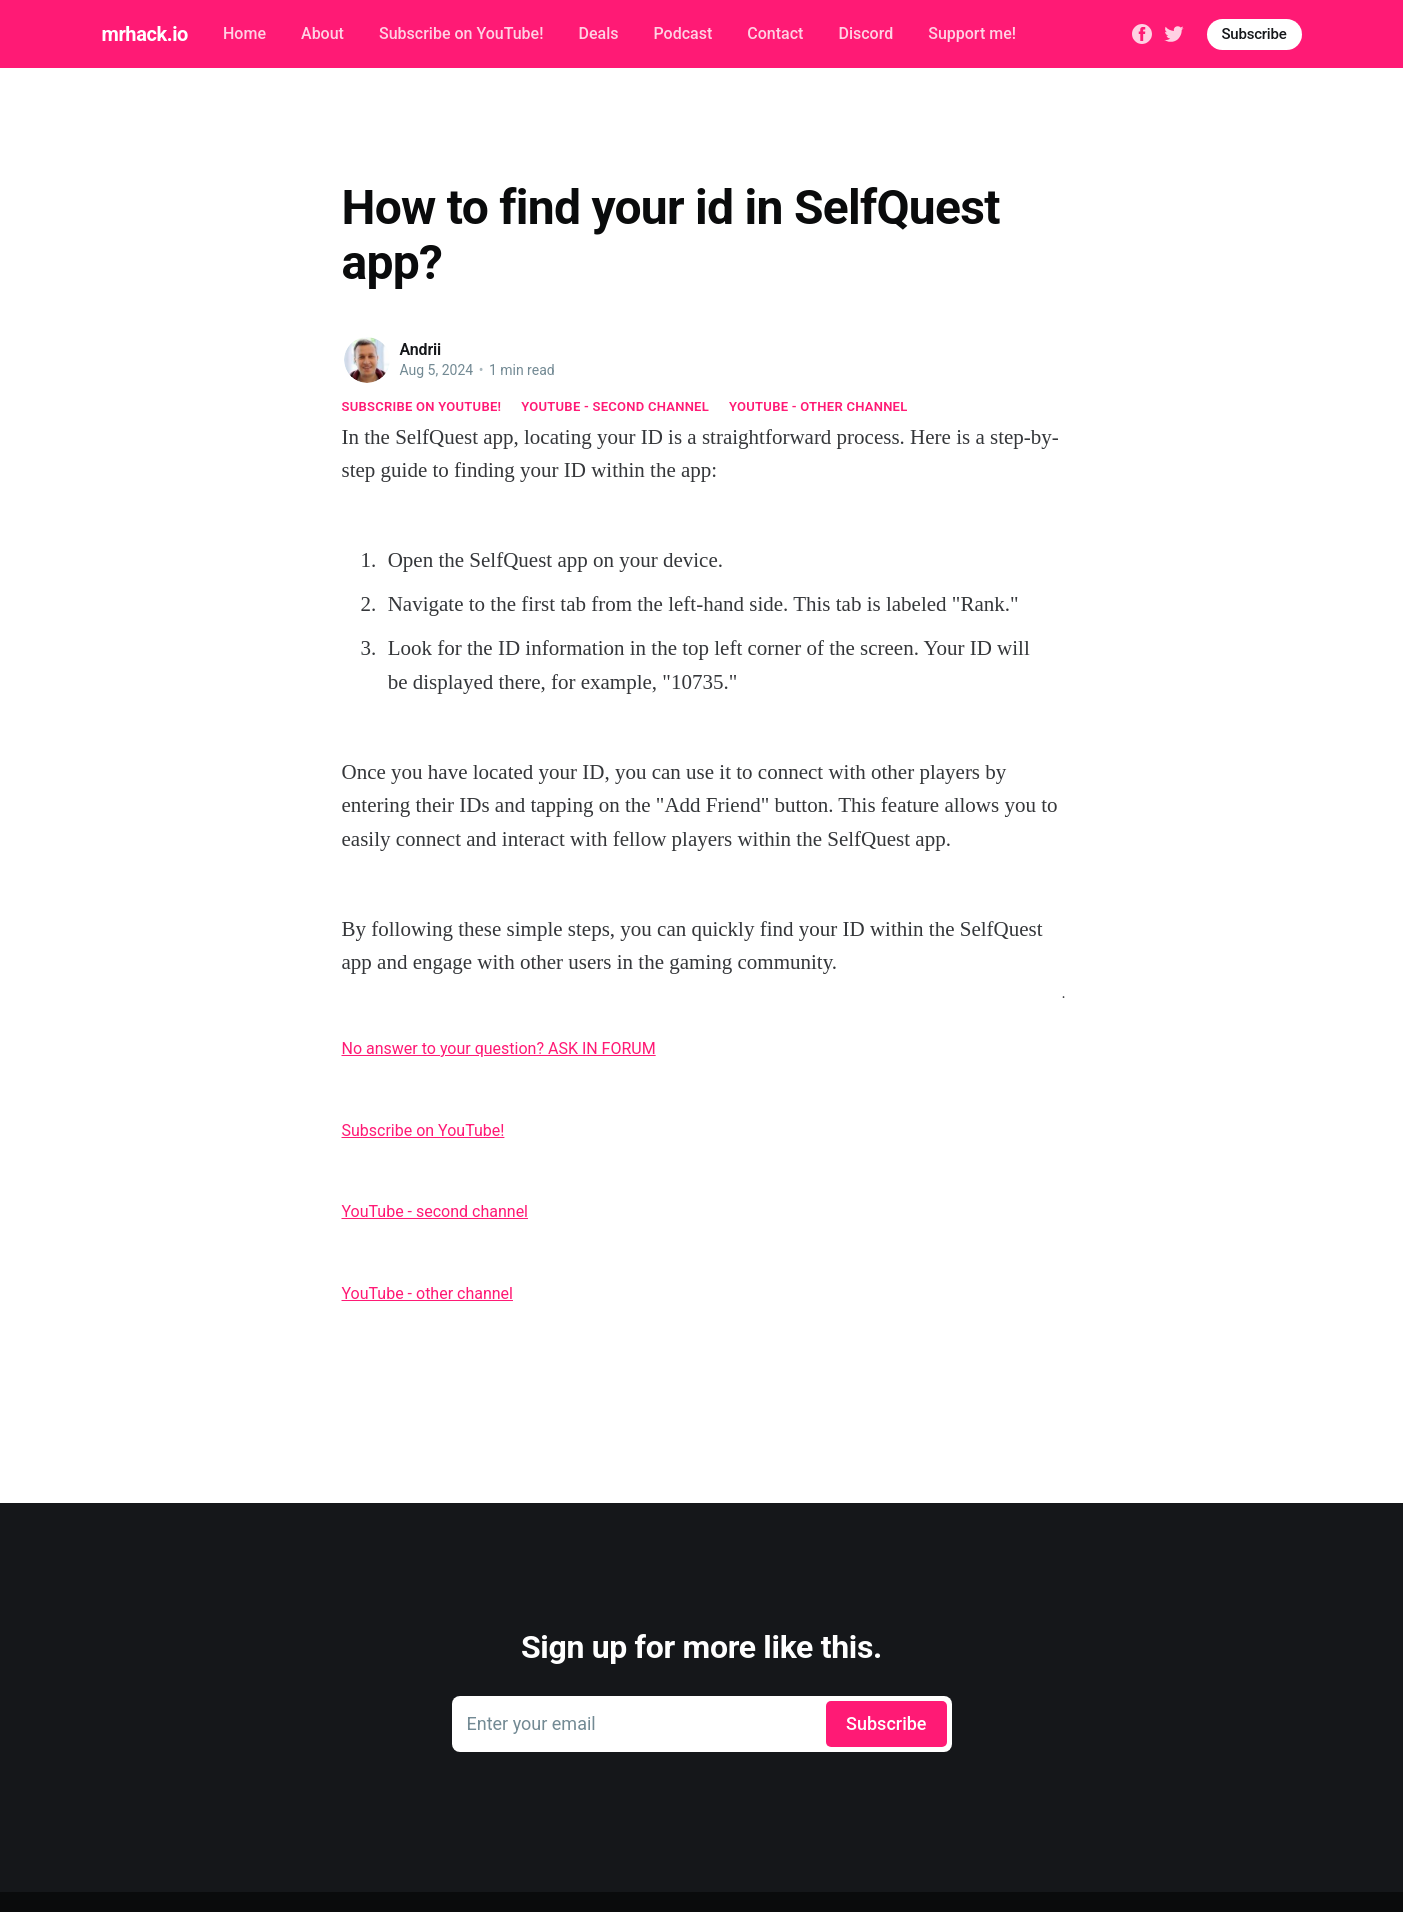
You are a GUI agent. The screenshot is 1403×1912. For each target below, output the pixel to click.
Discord (865, 33)
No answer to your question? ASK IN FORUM (499, 1048)
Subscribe (1254, 34)
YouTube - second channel (615, 406)
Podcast (683, 33)
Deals (598, 33)
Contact (775, 33)
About (322, 33)
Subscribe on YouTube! (461, 33)
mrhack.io (145, 34)
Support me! (972, 33)
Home (244, 33)
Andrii (421, 349)
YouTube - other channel (818, 406)
